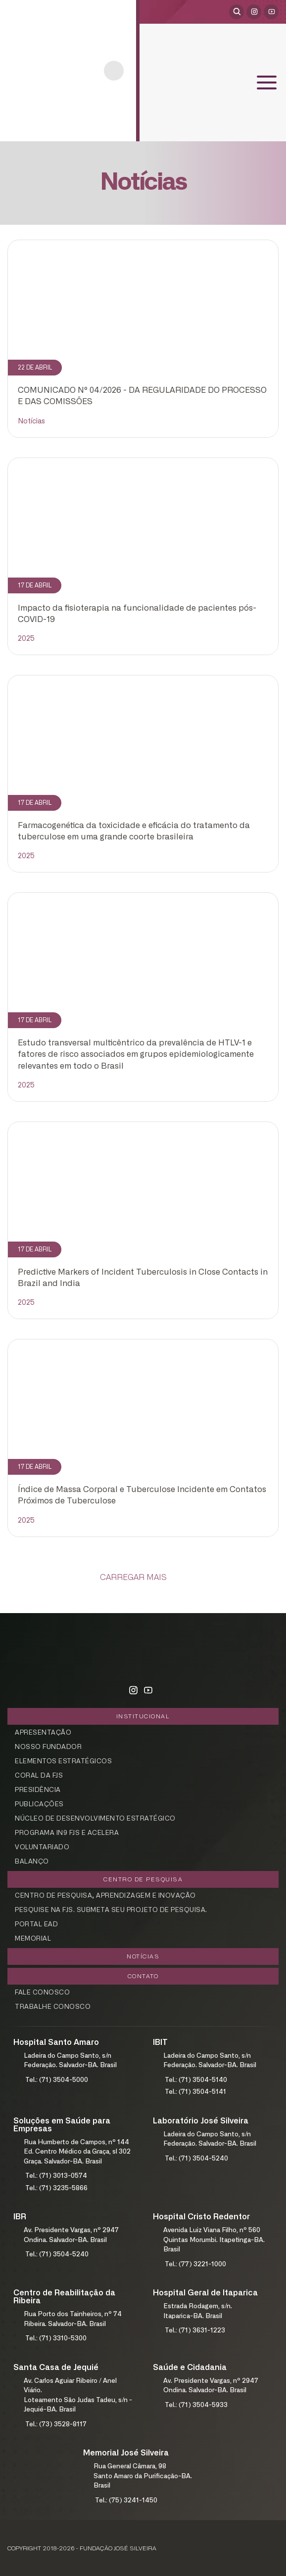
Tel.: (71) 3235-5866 (56, 2188)
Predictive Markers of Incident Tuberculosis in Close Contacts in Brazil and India (143, 1278)
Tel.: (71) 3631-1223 (195, 2330)
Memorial (33, 1939)
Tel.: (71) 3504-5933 (196, 2405)
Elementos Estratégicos (63, 1761)
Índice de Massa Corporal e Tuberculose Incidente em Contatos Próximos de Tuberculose (142, 1495)
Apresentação (43, 1733)
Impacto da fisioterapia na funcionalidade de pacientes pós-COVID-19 (137, 613)
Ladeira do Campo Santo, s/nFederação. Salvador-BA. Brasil (70, 2061)
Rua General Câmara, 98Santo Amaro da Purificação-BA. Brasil (143, 2476)
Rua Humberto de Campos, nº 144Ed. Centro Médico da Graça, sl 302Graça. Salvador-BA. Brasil (77, 2152)
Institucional (143, 1716)
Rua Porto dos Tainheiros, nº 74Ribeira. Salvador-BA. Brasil (73, 2319)
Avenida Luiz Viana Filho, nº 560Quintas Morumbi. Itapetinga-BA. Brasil (214, 2240)
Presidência (38, 1790)
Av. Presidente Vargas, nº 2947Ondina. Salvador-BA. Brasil (71, 2235)
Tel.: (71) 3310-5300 (56, 2338)
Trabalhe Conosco (53, 2007)
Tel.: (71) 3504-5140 (196, 2080)
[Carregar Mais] (143, 1577)
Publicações (39, 1804)
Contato (143, 1976)
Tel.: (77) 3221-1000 (195, 2264)
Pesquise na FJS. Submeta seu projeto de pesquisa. (111, 1910)
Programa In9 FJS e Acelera (67, 1833)
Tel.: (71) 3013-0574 (56, 2176)
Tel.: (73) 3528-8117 (56, 2424)
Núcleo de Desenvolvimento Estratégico (95, 1819)
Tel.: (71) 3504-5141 (195, 2092)
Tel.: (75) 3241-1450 (126, 2500)
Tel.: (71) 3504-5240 (196, 2159)
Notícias (31, 421)
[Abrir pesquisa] (236, 11)
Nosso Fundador (48, 1747)
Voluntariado (42, 1847)
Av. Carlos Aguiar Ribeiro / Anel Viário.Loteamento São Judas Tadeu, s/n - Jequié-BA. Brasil (78, 2395)
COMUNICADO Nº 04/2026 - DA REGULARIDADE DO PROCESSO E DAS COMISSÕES (142, 396)
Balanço (32, 1862)
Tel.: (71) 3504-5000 (56, 2080)
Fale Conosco (42, 1993)
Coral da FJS (39, 1776)
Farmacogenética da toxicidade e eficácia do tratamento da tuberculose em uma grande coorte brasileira (134, 831)
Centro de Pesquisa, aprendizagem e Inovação (105, 1896)
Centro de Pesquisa (143, 1879)
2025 (26, 638)
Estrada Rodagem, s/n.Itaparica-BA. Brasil (197, 2311)
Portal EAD (36, 1924)
